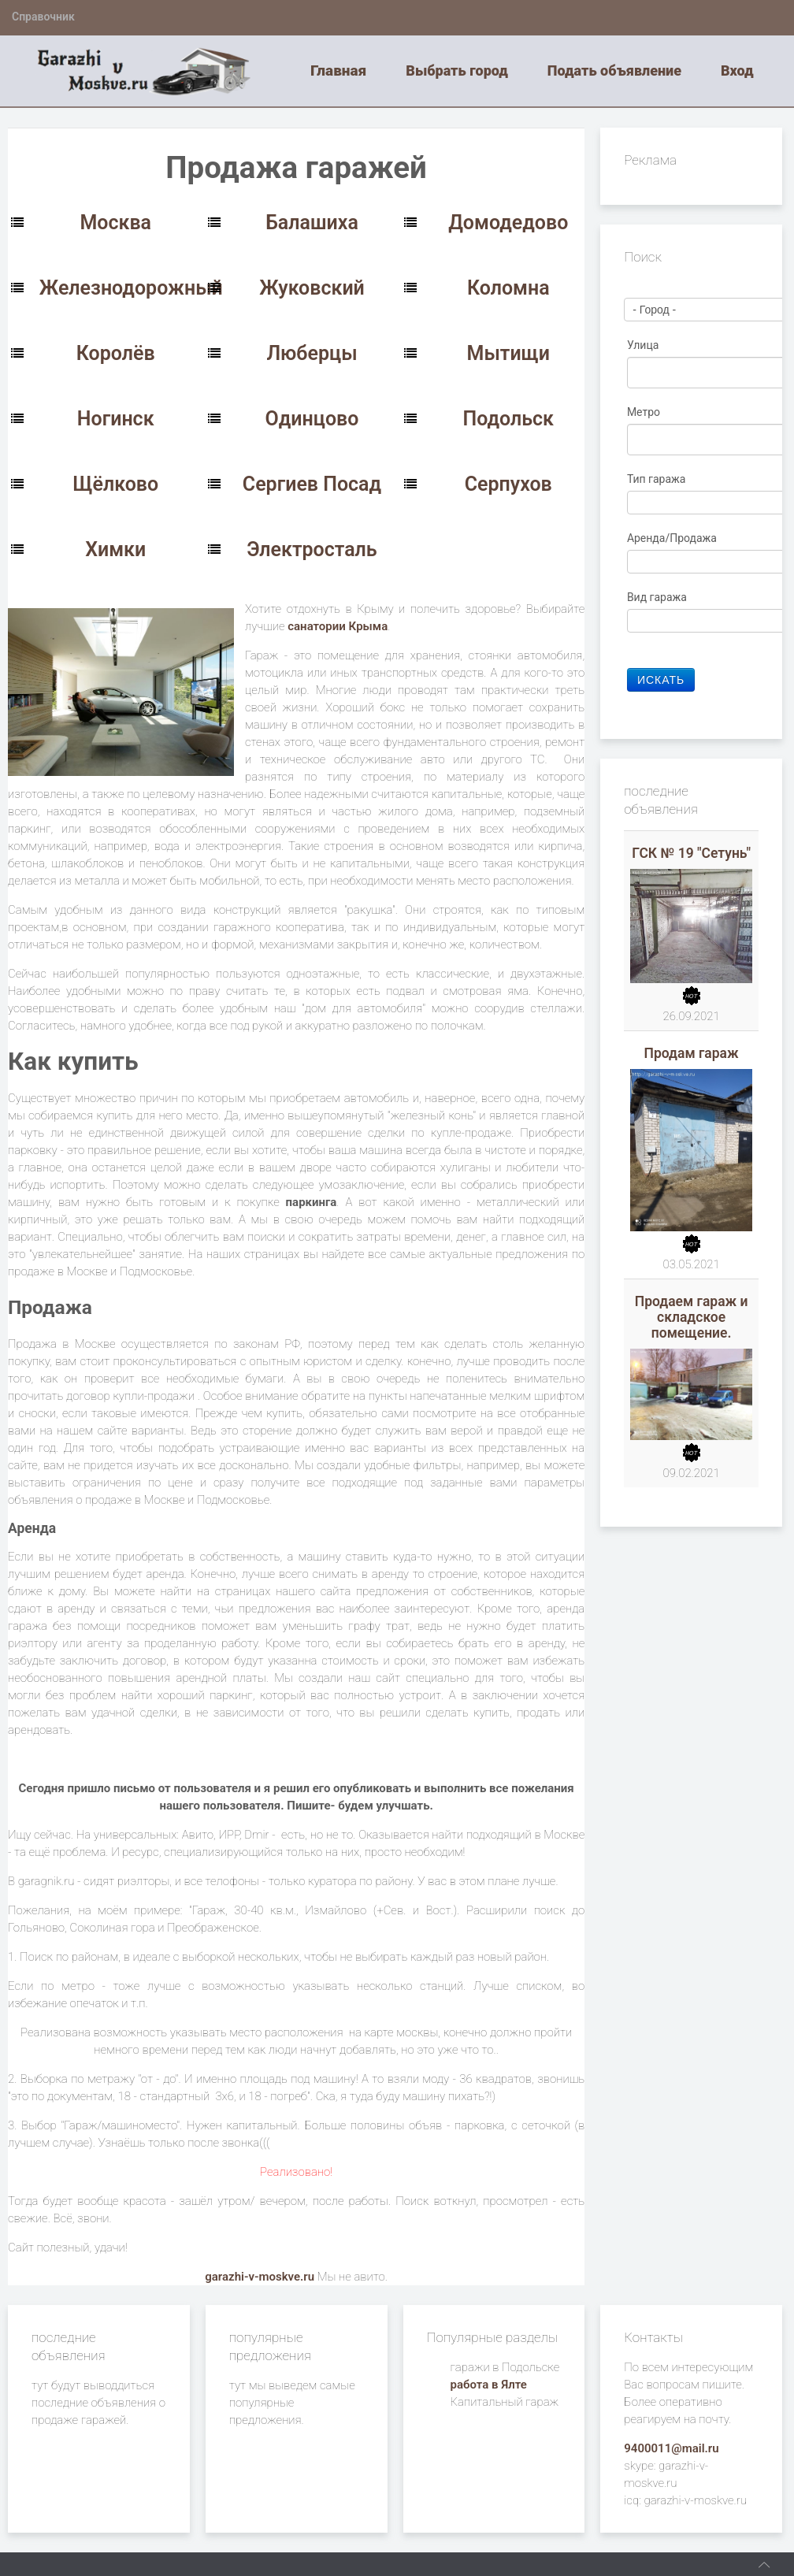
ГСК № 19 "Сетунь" (691, 853)
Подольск (508, 418)
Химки (115, 549)
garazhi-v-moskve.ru (259, 2277)
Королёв (115, 353)
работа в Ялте (489, 2384)
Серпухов (508, 484)
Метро (645, 412)
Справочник (43, 16)
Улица (644, 345)
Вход (737, 70)
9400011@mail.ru (671, 2448)
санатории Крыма (338, 626)
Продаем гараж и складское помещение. (691, 1317)
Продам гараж (691, 1053)
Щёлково (115, 484)
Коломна (508, 288)
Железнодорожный (131, 288)
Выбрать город (457, 70)
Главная (338, 70)
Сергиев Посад (312, 484)
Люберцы (311, 353)
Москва (115, 222)
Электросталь (312, 549)
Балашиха (311, 222)
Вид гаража (658, 597)
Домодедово (508, 222)
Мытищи (508, 353)
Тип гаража (657, 479)
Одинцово (312, 418)
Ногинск (115, 418)
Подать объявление (614, 70)
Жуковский (312, 288)
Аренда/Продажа (673, 538)
